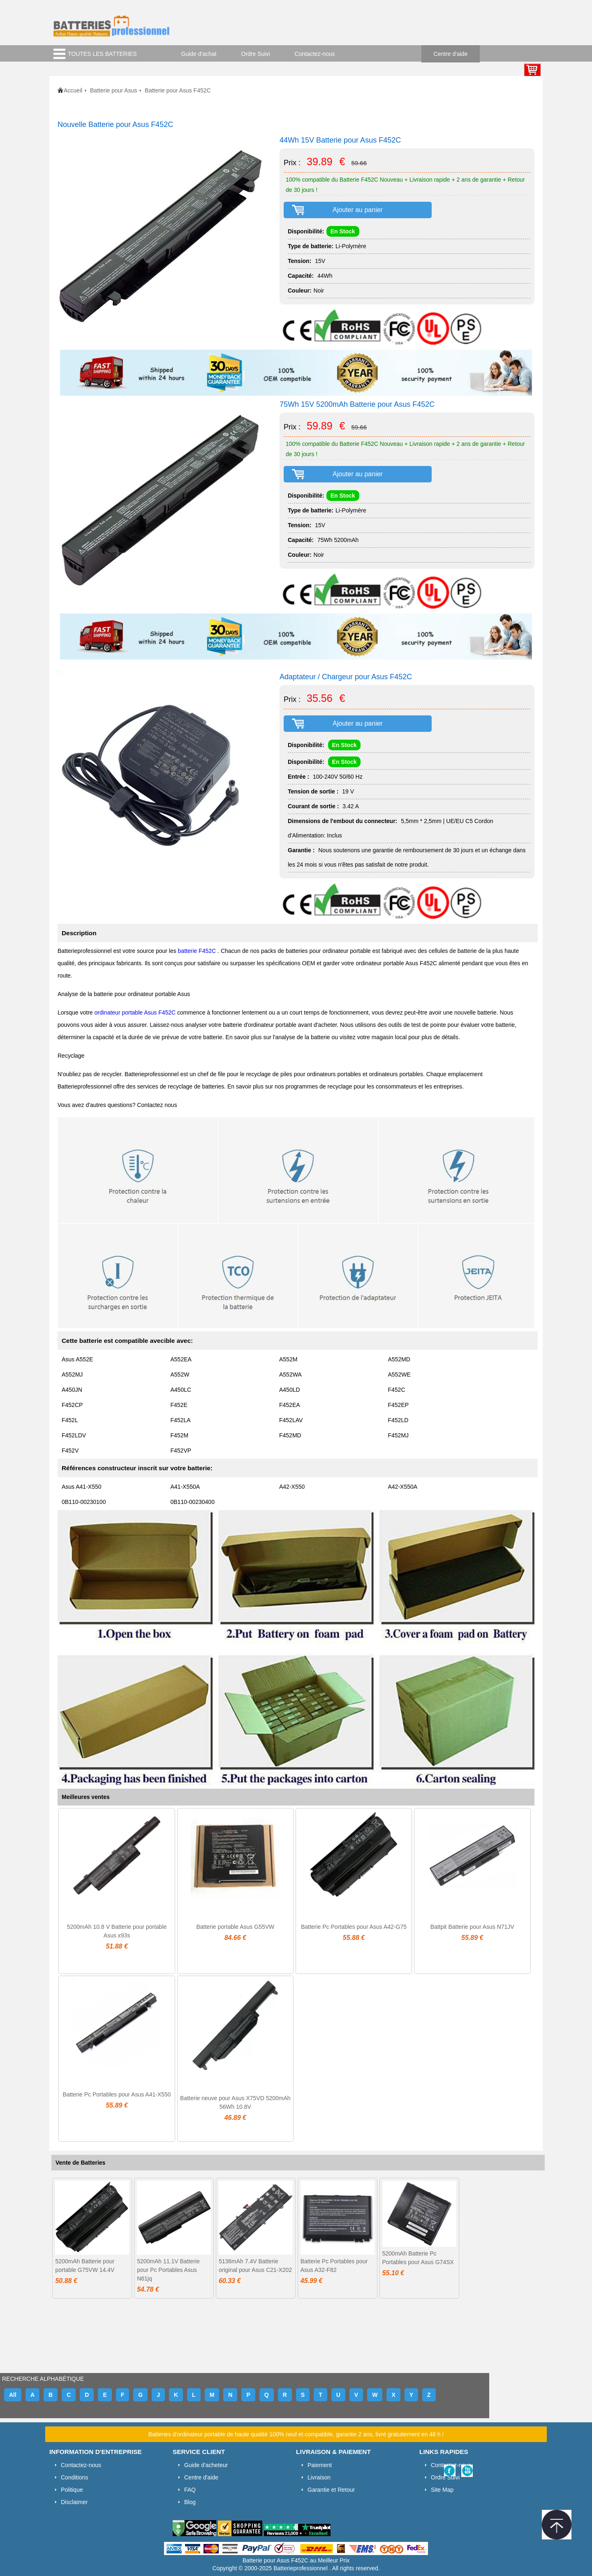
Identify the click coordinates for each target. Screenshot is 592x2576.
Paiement (320, 2465)
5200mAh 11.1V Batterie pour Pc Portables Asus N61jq (168, 2270)
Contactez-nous (315, 54)
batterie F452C (198, 951)
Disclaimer (74, 2502)
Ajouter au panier (358, 209)
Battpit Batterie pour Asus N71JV (472, 1926)
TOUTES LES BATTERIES (102, 54)
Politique (72, 2489)
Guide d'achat (199, 54)
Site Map (442, 2489)
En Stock (343, 231)
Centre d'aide (451, 54)
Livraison (319, 2477)
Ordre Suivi (255, 54)
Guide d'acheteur (206, 2465)
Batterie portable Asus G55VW (235, 1926)
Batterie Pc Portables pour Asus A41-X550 (117, 2094)
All (12, 2395)
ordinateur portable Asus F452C (136, 1012)
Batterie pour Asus (113, 90)
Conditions (74, 2477)
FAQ (190, 2489)
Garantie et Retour (331, 2489)
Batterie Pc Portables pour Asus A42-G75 (354, 1926)
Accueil (73, 90)
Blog (190, 2502)
